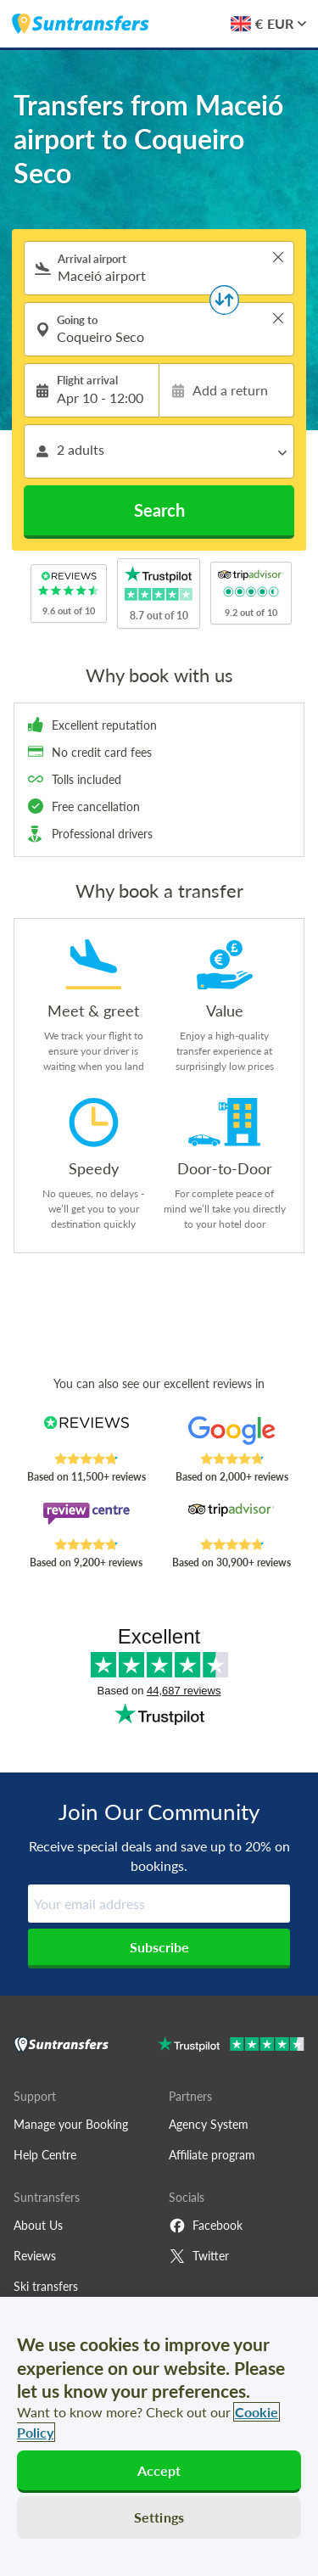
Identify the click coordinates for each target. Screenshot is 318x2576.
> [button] (278, 257)
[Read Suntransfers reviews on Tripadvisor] (232, 1519)
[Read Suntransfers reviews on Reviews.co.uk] (86, 1434)
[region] (159, 2436)
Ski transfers (46, 2286)
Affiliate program (212, 2155)
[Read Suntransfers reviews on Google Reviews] (232, 1434)
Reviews (35, 2255)
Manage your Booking (71, 2124)
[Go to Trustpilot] (231, 2046)
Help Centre (45, 2155)
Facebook (206, 2225)
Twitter (199, 2256)
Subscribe (159, 1947)
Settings (159, 2517)
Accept (159, 2470)
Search (159, 510)
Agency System (208, 2124)
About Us (38, 2225)
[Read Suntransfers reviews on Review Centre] (86, 1519)
